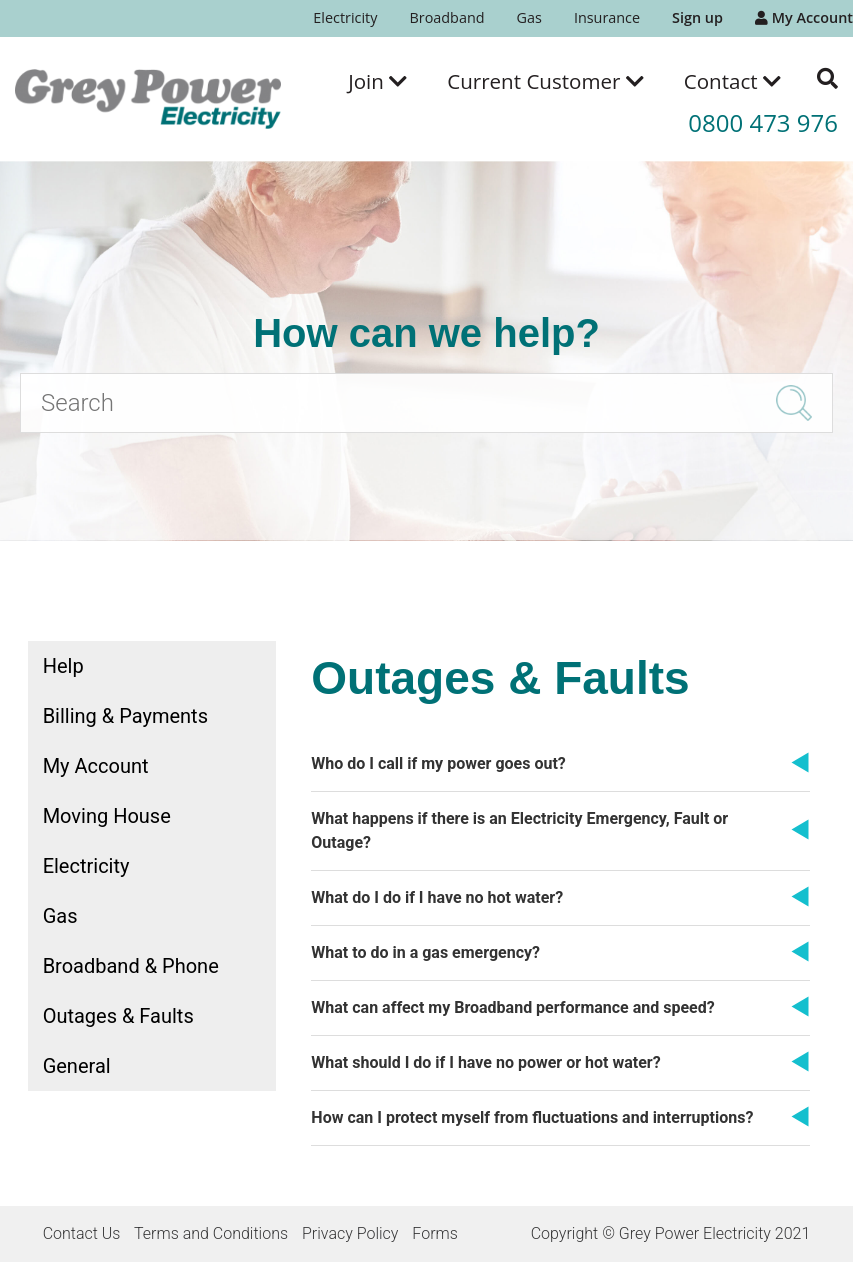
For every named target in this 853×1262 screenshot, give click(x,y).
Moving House (107, 816)
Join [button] (377, 81)
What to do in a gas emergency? (425, 952)
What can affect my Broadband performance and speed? (512, 1007)
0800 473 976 (763, 122)
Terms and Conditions (211, 1233)
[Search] (426, 403)
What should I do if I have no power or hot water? (485, 1062)
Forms (434, 1233)
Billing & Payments (125, 716)
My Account (804, 17)
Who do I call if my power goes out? (438, 763)
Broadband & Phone (131, 966)
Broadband (446, 17)
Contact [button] (732, 81)
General (77, 1066)
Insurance (607, 17)
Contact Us (82, 1233)
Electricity (345, 17)
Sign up (697, 17)
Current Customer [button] (545, 81)
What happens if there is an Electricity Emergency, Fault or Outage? (519, 830)
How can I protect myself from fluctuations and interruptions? (532, 1117)
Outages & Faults (118, 1016)
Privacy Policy (350, 1233)
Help (63, 666)
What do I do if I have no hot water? (437, 897)
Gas (529, 17)
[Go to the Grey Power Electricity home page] (148, 99)
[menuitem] (345, 18)
